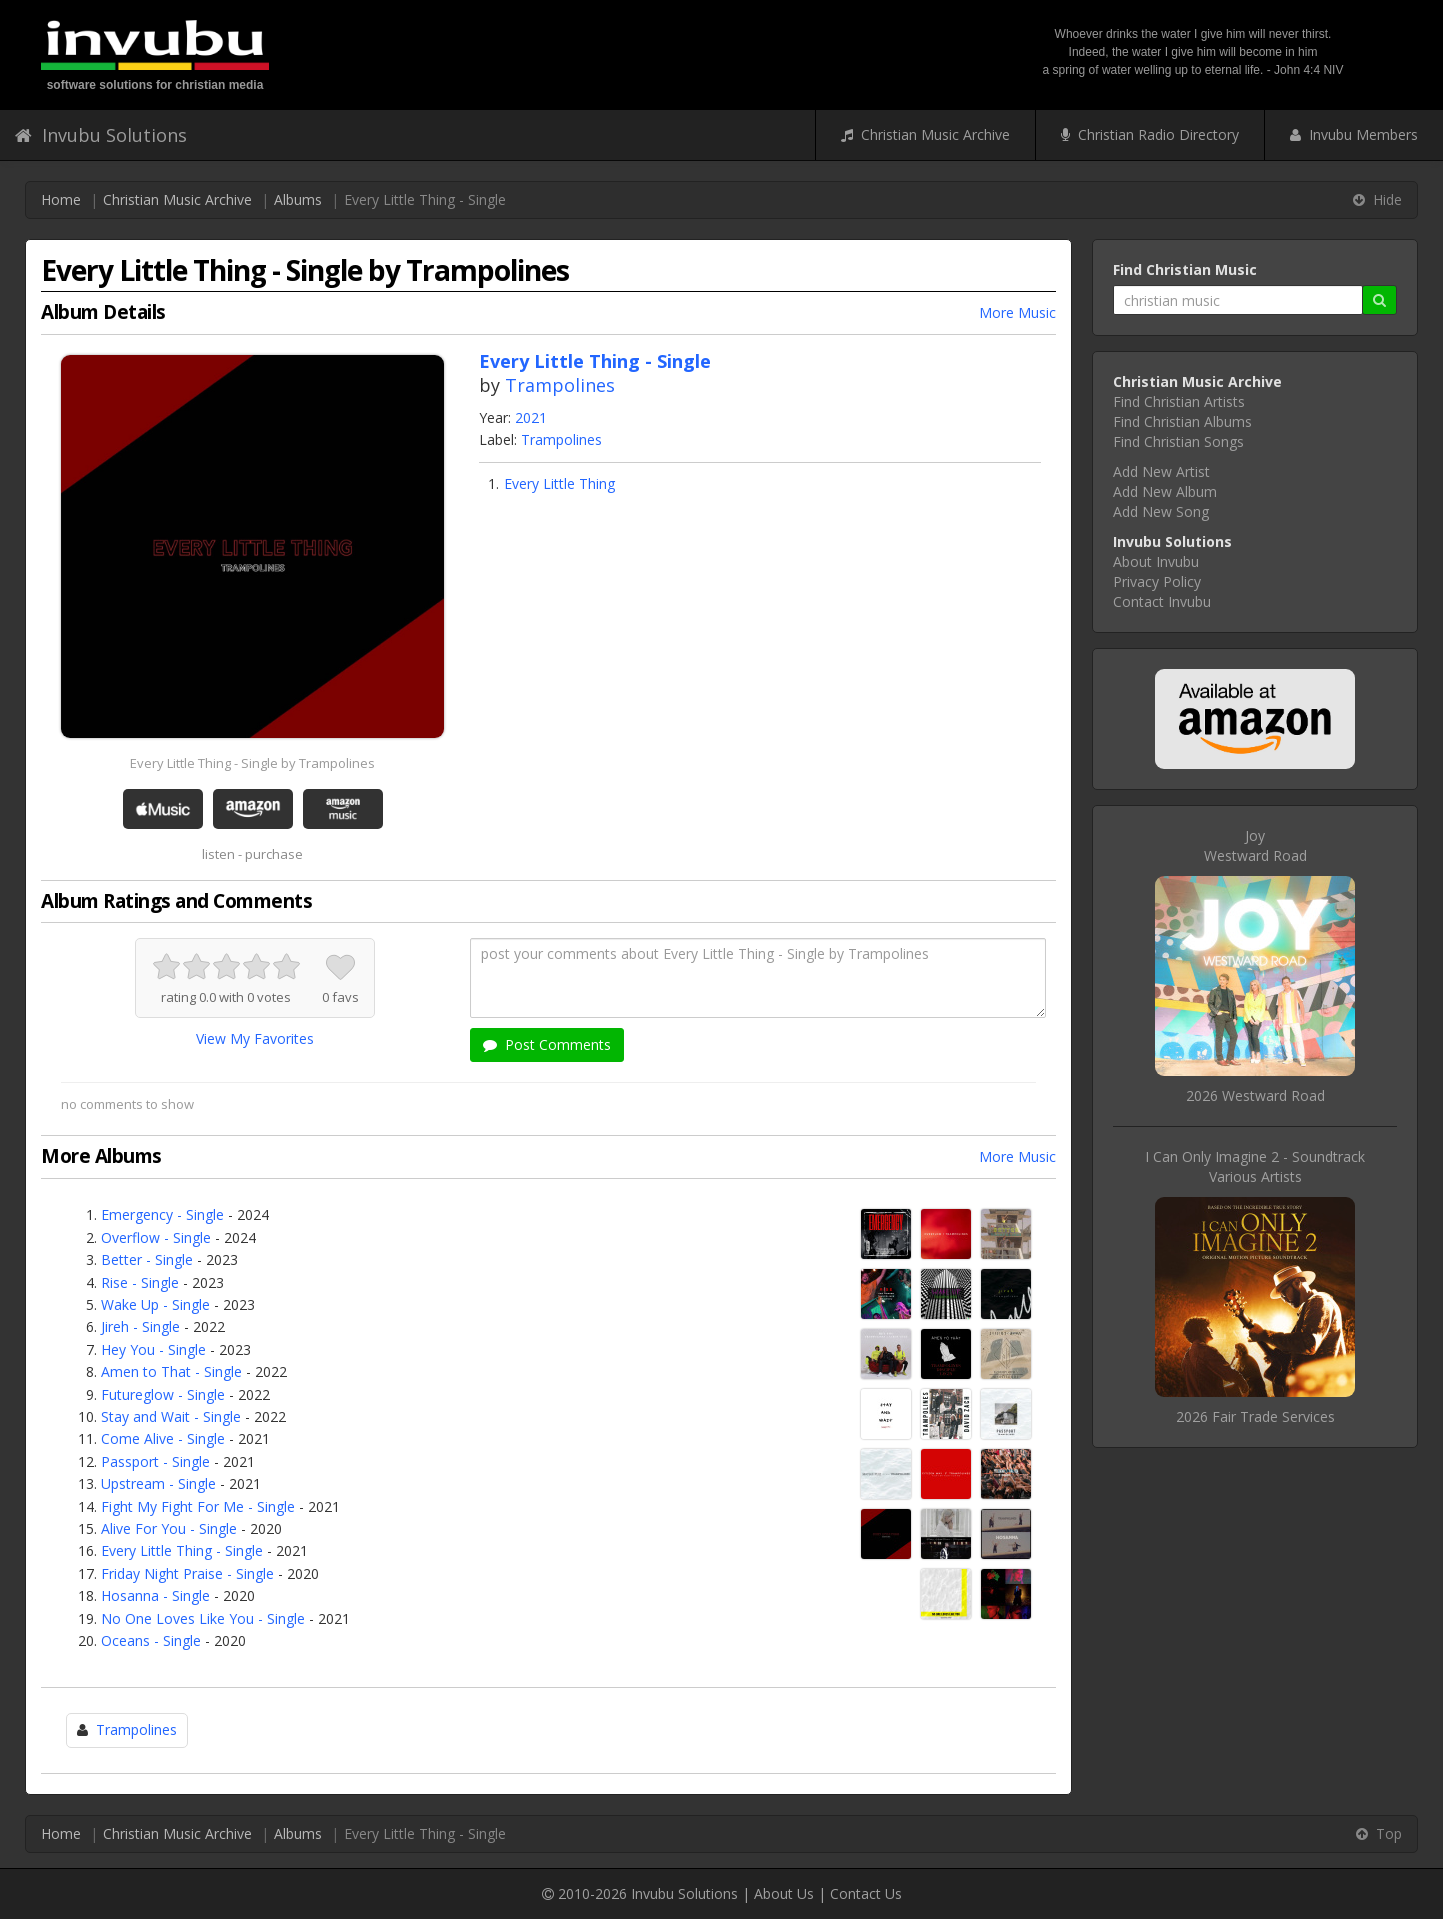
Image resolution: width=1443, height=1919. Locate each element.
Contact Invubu (1162, 601)
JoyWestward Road (1255, 845)
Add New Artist (1161, 471)
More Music (1017, 312)
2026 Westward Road (1255, 1095)
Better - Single (147, 1259)
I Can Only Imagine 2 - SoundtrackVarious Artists (1255, 1166)
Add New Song (1161, 511)
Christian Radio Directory (1150, 134)
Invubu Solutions (101, 135)
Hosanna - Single (155, 1595)
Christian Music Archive (925, 134)
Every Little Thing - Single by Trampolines (252, 763)
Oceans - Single (151, 1640)
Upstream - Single (158, 1483)
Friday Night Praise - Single (187, 1573)
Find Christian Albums (1182, 421)
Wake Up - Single (155, 1304)
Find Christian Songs (1178, 441)
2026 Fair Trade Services (1255, 1416)
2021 (531, 417)
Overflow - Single (156, 1237)
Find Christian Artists (1179, 401)
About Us (784, 1893)
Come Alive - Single (163, 1438)
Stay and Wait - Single (171, 1416)
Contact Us (866, 1893)
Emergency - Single (162, 1214)
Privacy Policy (1157, 581)
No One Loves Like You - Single (203, 1618)
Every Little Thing (559, 483)
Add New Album (1165, 491)
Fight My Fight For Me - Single (198, 1506)
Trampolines (560, 385)
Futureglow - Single (163, 1394)
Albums (298, 199)
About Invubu (1156, 561)
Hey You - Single (153, 1349)
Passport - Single (155, 1461)
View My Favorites (255, 1038)
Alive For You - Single (169, 1528)
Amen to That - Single (171, 1371)
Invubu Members (1354, 134)
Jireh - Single (140, 1326)
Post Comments (547, 1044)
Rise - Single (140, 1282)
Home (61, 199)
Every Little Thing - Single (182, 1550)
